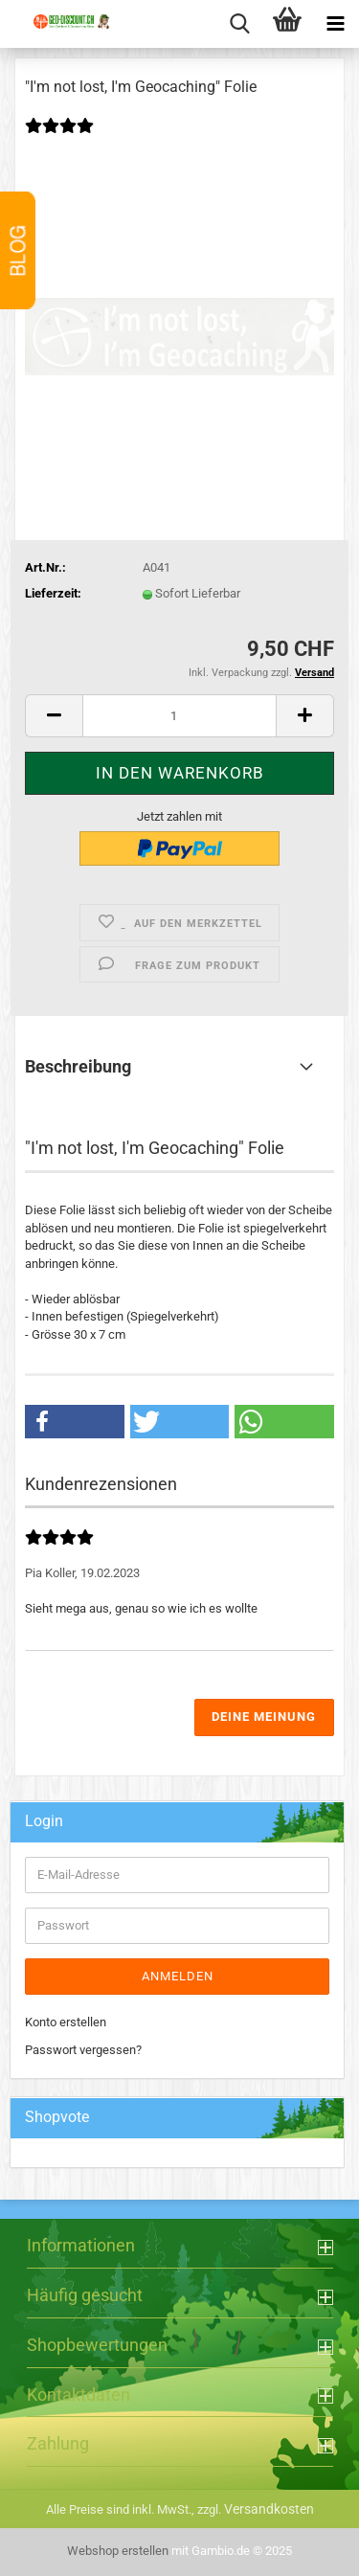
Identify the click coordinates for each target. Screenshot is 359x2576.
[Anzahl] (179, 715)
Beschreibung (78, 1066)
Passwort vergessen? (83, 2050)
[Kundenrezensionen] (68, 138)
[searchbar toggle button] (239, 24)
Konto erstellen (65, 2022)
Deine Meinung (264, 1716)
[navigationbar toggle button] (335, 24)
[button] (53, 715)
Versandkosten (269, 2509)
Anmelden (177, 1976)
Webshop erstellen (117, 2550)
